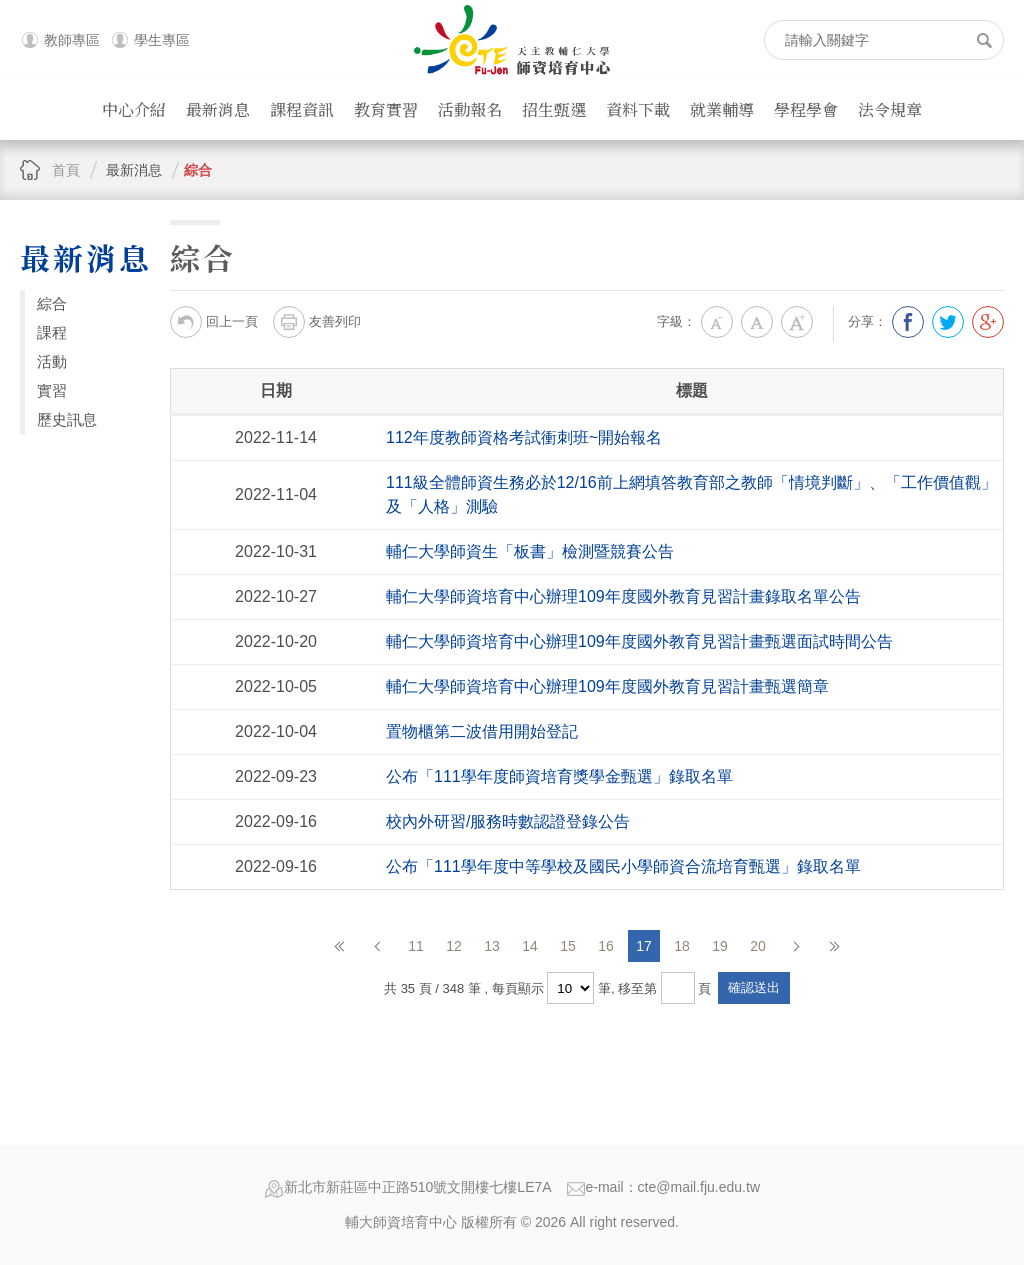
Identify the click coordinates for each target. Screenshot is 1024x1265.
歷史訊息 (67, 419)
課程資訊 (302, 109)
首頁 (66, 170)
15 (568, 946)
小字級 (717, 322)
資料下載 (638, 109)
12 (454, 946)
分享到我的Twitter (948, 322)
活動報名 (470, 109)
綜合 (198, 170)
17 (644, 946)
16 (606, 946)
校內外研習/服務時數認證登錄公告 (508, 821)
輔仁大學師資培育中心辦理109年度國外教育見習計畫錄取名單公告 (623, 596)
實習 (52, 390)
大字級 (797, 322)
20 (758, 946)
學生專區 (162, 40)
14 (530, 946)
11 (416, 946)
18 (682, 946)
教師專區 (72, 40)
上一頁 (378, 946)
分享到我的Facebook (908, 322)
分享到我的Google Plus (988, 322)
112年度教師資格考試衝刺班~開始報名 (524, 437)
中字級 (757, 322)
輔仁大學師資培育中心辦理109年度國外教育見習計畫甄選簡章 (607, 686)
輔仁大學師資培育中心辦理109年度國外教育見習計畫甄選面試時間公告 (639, 641)
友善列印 (317, 322)
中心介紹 (134, 109)
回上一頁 (214, 322)
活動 (52, 361)
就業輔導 (722, 109)
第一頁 (340, 946)
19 (720, 946)
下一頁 (796, 946)
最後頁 (834, 946)
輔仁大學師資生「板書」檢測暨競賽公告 (530, 551)
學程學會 (806, 109)
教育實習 (386, 109)
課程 (52, 332)
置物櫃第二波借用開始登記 (482, 731)
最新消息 (218, 109)
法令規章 (890, 109)
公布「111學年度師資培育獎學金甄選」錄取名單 (559, 776)
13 (492, 946)
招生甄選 (554, 109)
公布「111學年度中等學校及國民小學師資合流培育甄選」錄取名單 (623, 866)
